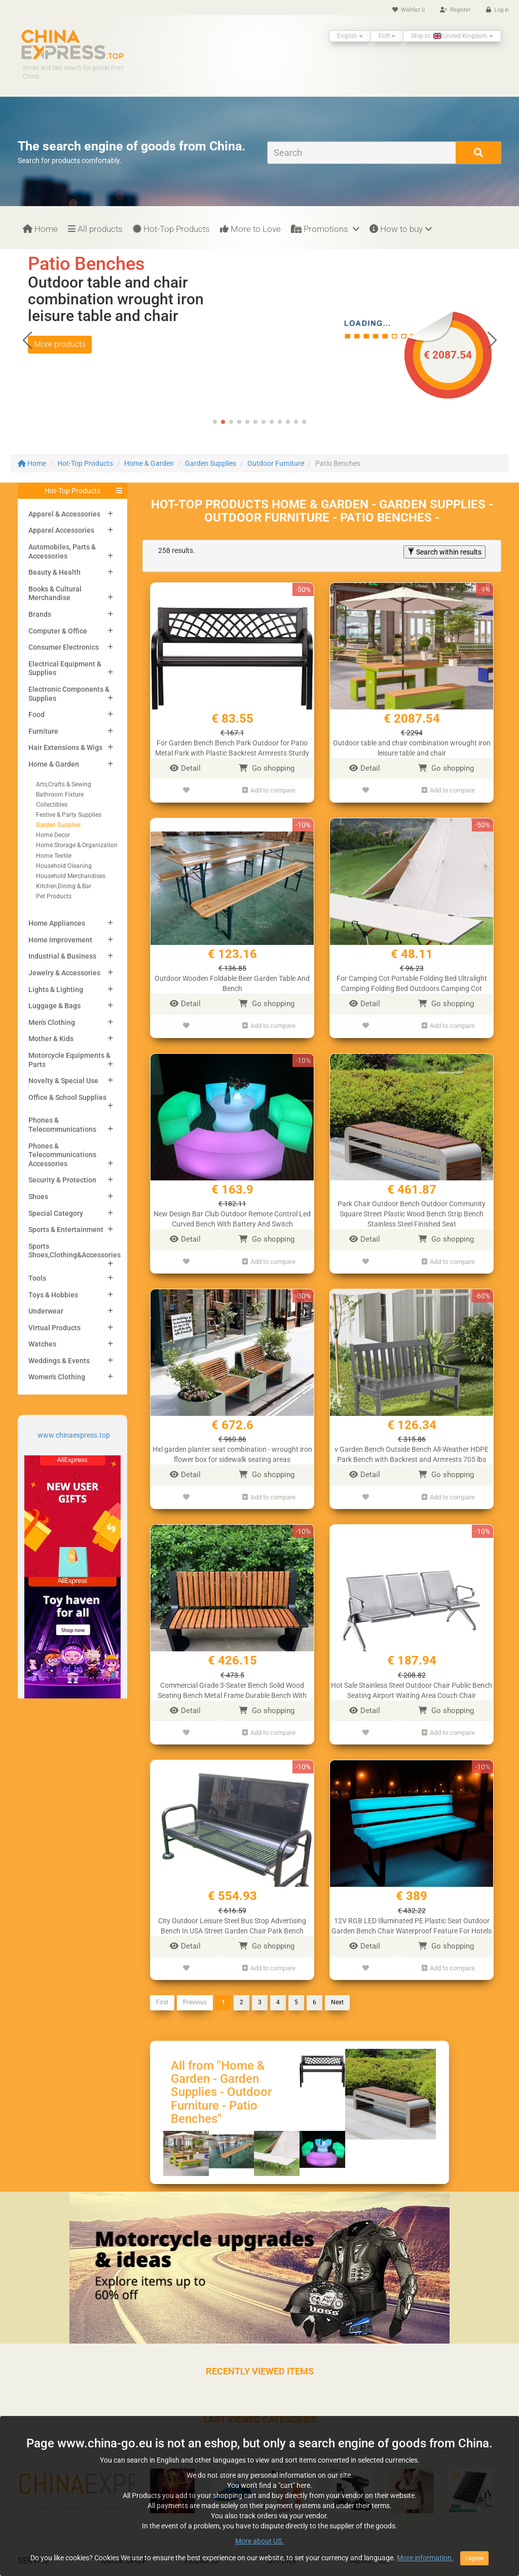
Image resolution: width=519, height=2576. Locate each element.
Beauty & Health (54, 572)
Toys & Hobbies (53, 1295)
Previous (195, 1985)
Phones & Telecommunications (62, 1124)
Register (455, 10)
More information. (425, 2558)
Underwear (45, 1311)
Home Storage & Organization (77, 845)
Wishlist (408, 10)
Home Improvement (60, 940)
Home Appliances (56, 923)
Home (40, 229)
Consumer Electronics (63, 647)
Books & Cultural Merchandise (55, 593)
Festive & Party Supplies (68, 814)
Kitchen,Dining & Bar (63, 886)
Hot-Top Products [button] (72, 491)
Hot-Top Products (171, 229)
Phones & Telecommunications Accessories (62, 1155)
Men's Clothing (51, 1022)
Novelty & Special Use (63, 1081)
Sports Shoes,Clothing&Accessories (74, 1250)
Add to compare (268, 788)
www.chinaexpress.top (74, 1435)
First (162, 1985)
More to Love (250, 229)
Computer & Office (57, 631)
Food (36, 714)
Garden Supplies (210, 463)
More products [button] (60, 361)
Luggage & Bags (54, 1006)
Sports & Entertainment (65, 1229)
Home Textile (53, 855)
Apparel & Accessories (64, 514)
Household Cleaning (64, 865)
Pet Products (53, 896)
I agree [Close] (474, 2558)
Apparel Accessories (61, 530)
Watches (42, 1344)
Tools (37, 1278)
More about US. (259, 2541)
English (350, 35)
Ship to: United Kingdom (452, 35)
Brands (39, 614)
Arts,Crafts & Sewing (63, 784)
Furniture (43, 731)
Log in (497, 10)
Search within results (444, 552)
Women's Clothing (56, 1377)
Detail (185, 768)
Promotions (325, 229)
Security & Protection (62, 1180)
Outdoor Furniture (275, 463)
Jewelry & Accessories (64, 973)
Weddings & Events (59, 1361)
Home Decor (53, 835)
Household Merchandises (70, 876)
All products (95, 229)
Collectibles (51, 804)
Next (337, 1985)
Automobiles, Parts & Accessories (62, 551)
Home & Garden (149, 463)
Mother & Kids (50, 1039)
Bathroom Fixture (60, 794)
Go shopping (266, 768)
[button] (492, 340)
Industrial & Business (62, 956)
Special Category (55, 1213)
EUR (387, 35)
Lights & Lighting (55, 989)
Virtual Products (54, 1328)
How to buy (400, 229)
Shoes (38, 1197)
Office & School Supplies (67, 1097)
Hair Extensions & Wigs (65, 747)
